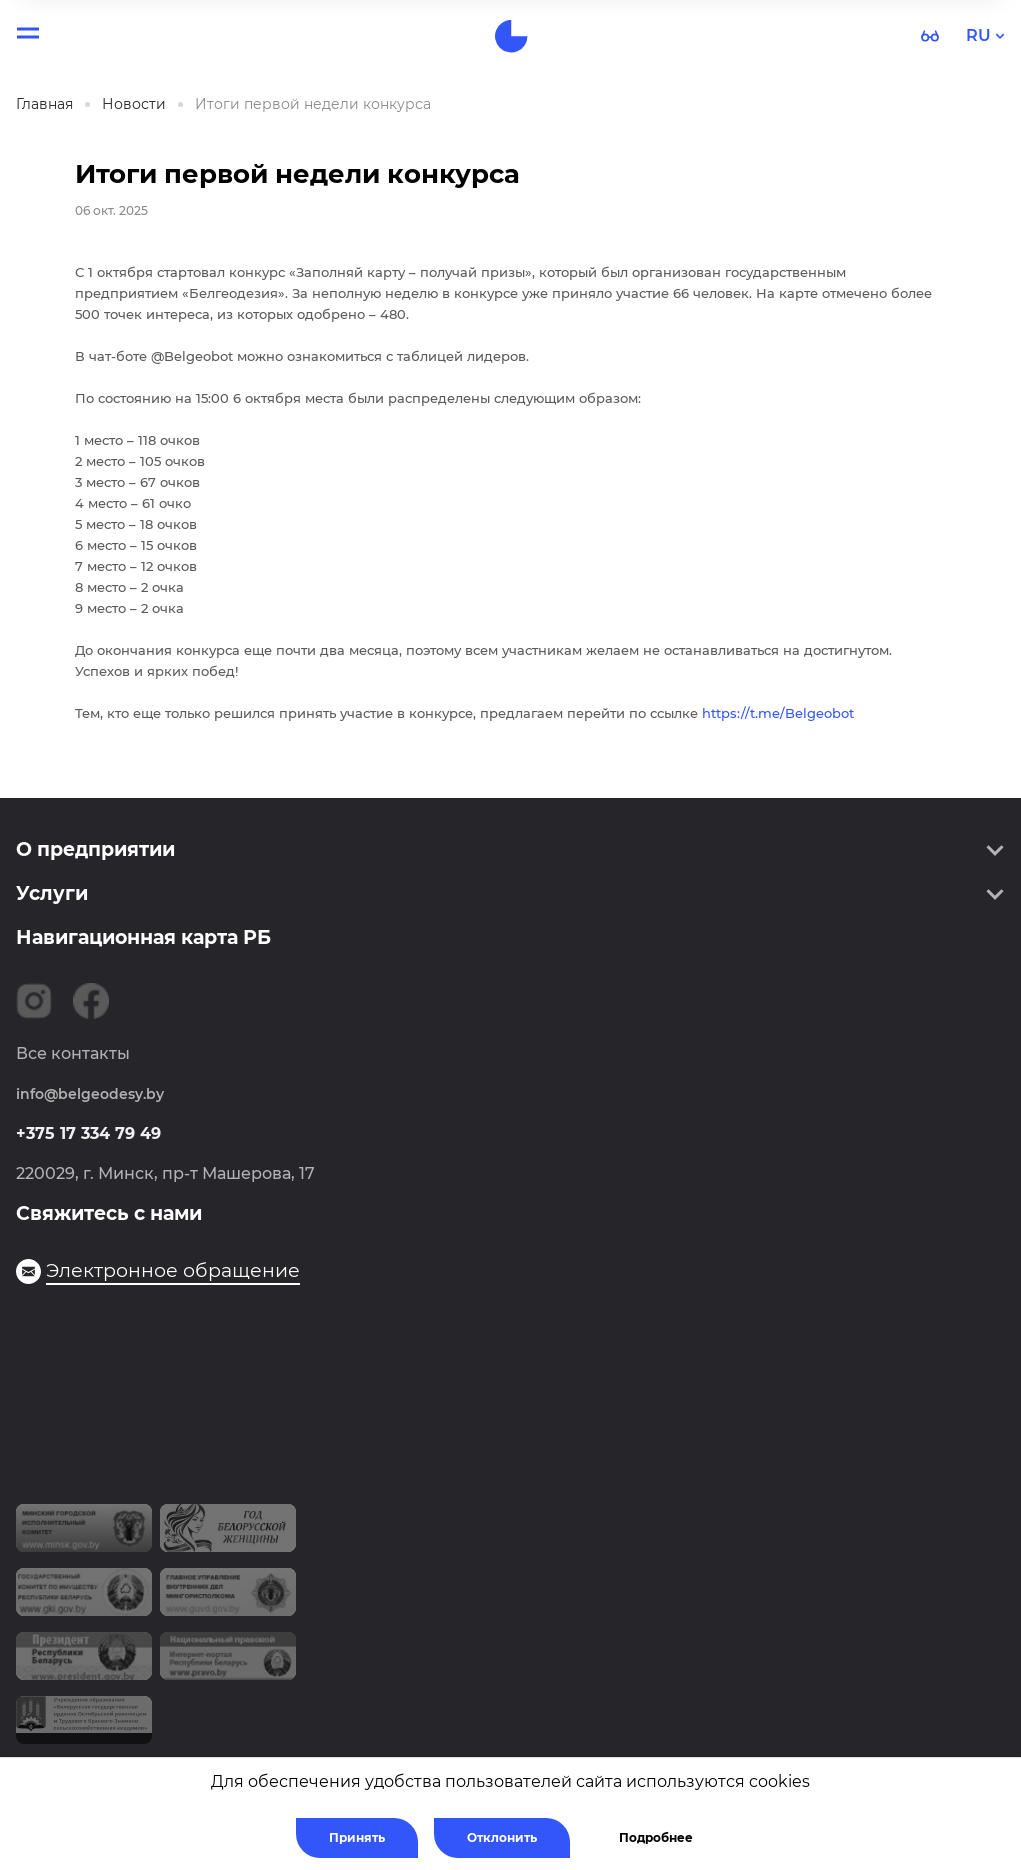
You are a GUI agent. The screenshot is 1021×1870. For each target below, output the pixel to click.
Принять (357, 1837)
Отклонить (502, 1837)
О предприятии (95, 849)
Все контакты (73, 1053)
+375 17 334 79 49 (88, 1133)
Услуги (52, 893)
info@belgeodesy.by (90, 1094)
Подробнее (656, 1837)
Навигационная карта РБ (143, 937)
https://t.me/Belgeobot (778, 713)
